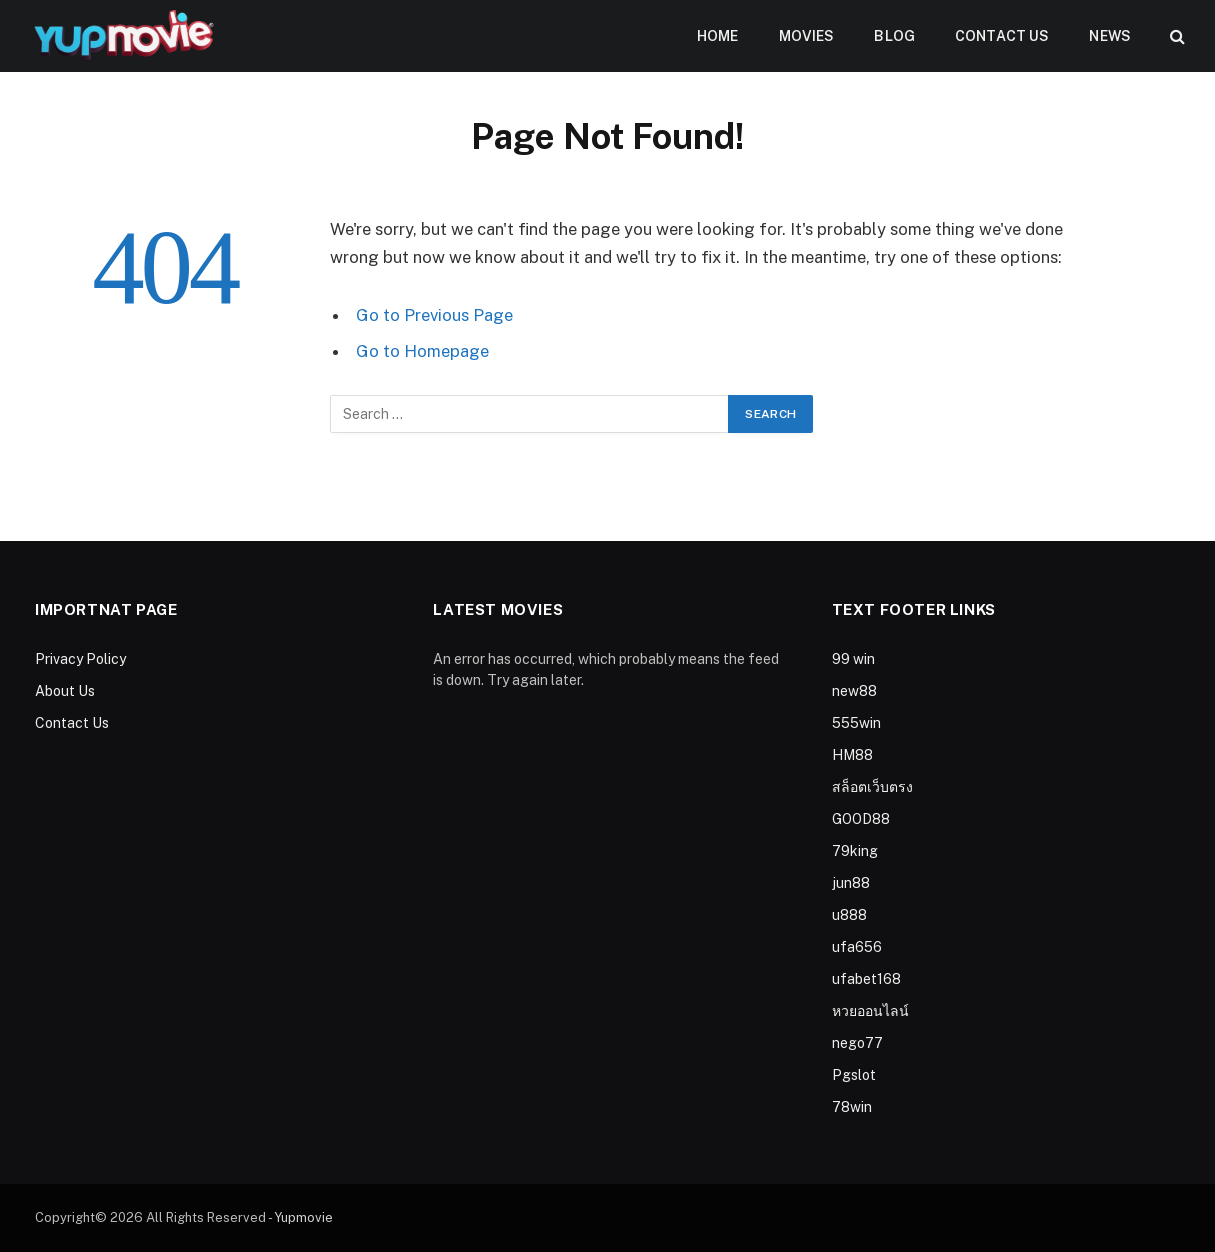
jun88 (851, 883)
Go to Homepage (422, 351)
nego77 (857, 1043)
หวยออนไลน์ (870, 1011)
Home (718, 36)
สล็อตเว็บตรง (872, 787)
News (1110, 36)
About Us (65, 691)
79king (855, 851)
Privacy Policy (80, 659)
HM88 (852, 755)
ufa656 (857, 947)
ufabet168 (866, 979)
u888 (849, 915)
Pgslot (854, 1075)
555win (856, 723)
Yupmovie (303, 1217)
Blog (894, 36)
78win (852, 1107)
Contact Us (1002, 36)
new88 (854, 691)
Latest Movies (498, 609)
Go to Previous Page (434, 315)
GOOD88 (861, 819)
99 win (853, 659)
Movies (807, 36)
